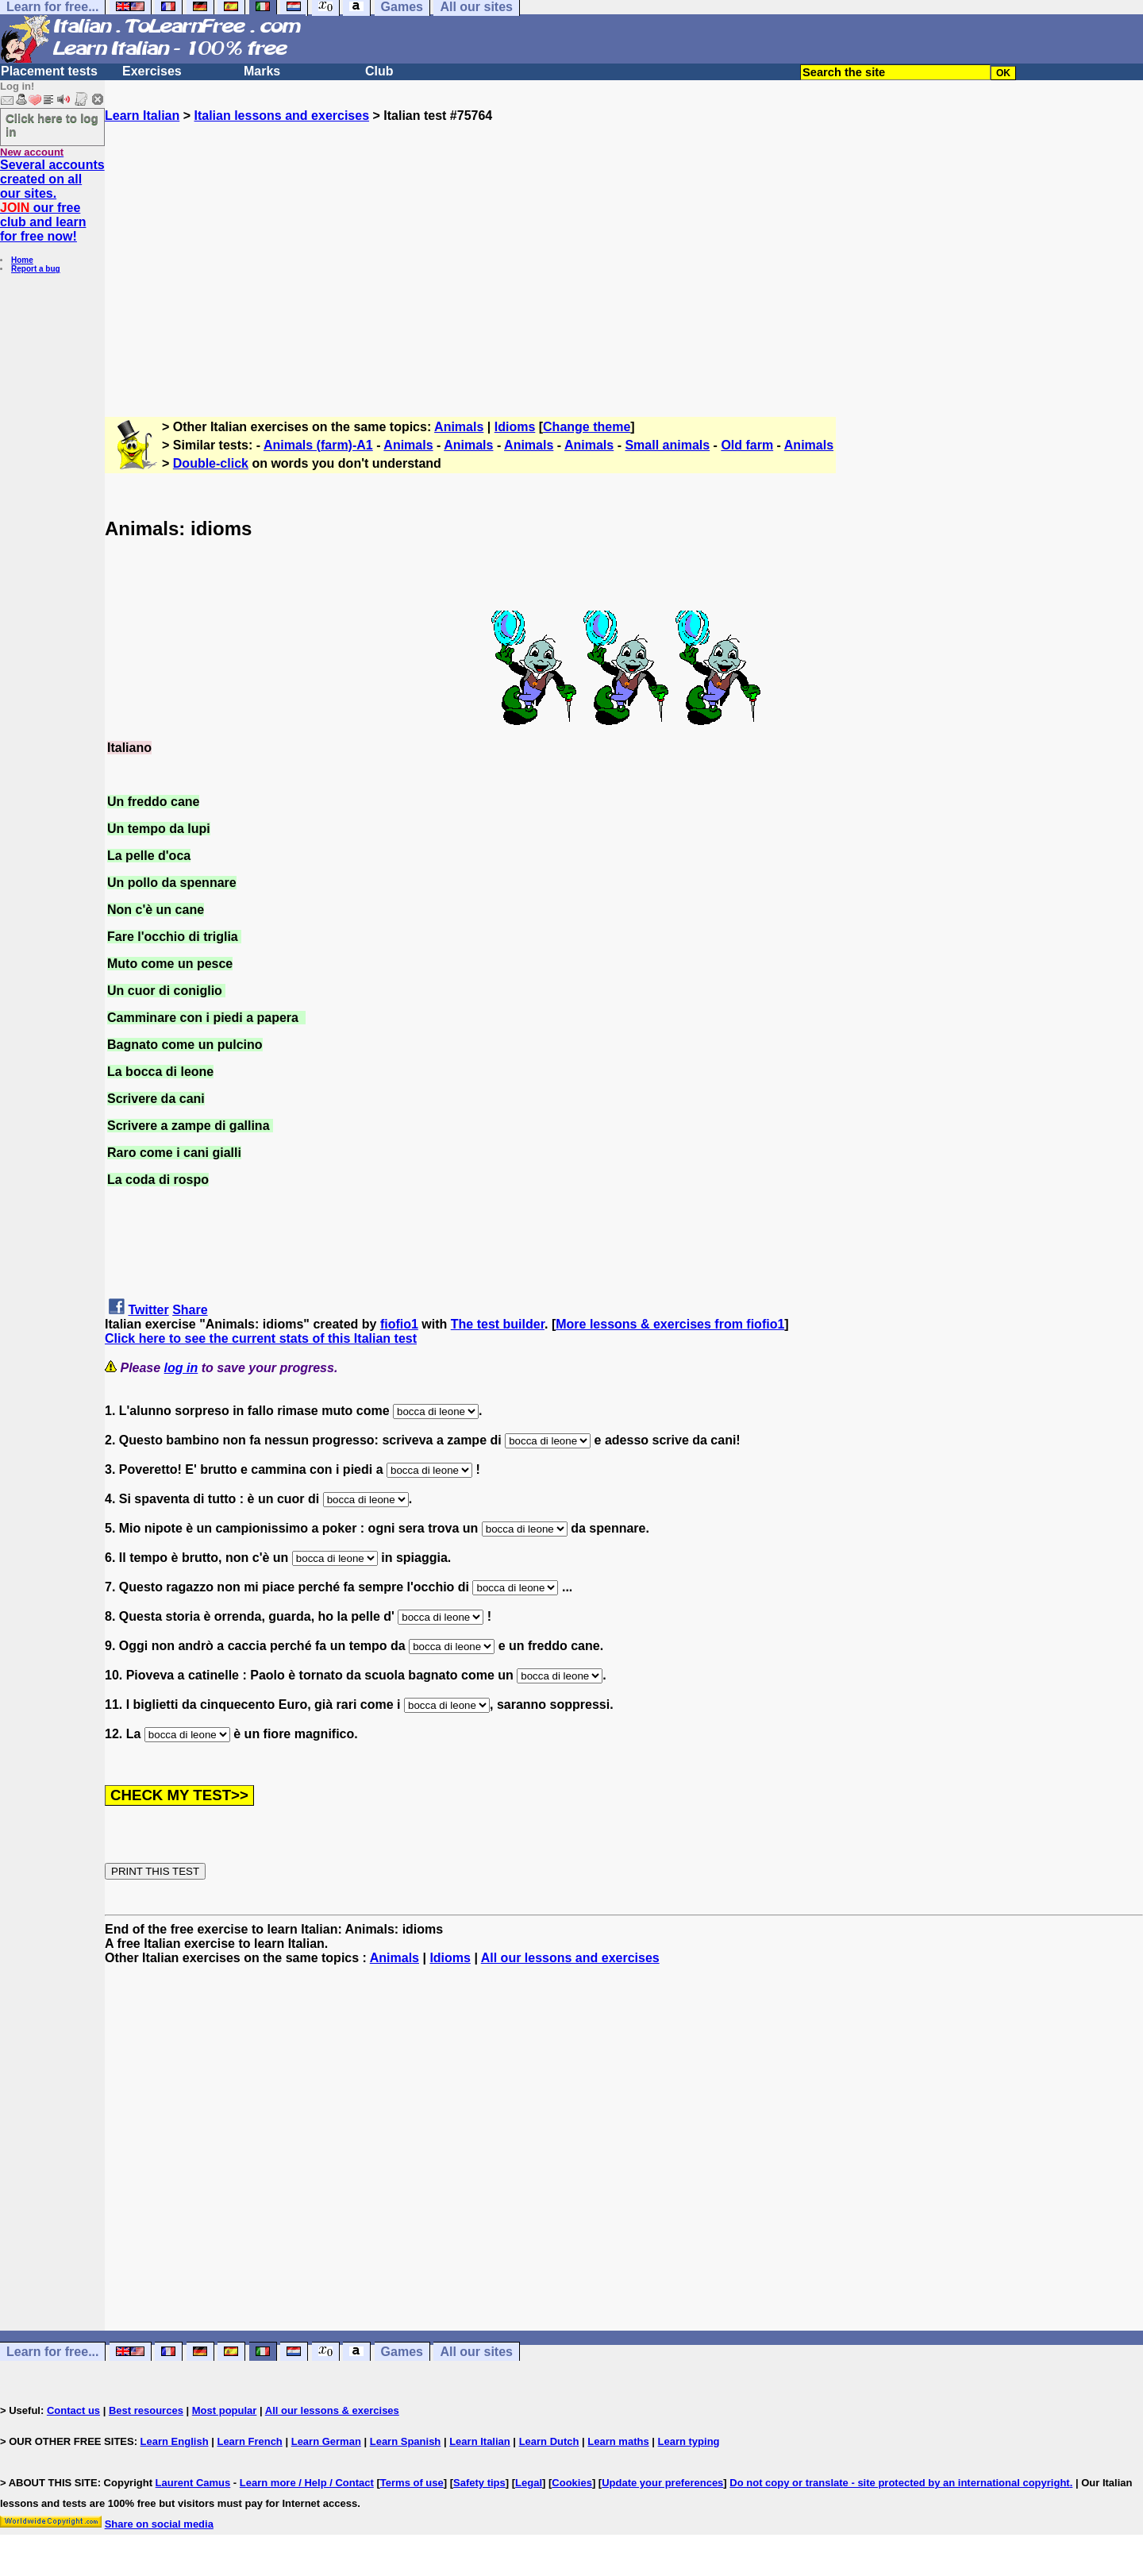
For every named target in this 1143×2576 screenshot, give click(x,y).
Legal (528, 2483)
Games (402, 2351)
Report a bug (35, 268)
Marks (262, 71)
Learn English (174, 2441)
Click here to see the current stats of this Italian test (261, 1338)
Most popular (224, 2410)
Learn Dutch (549, 2441)
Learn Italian (142, 115)
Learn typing (689, 2441)
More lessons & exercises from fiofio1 (670, 1324)
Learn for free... (52, 2351)
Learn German (326, 2441)
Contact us (73, 2410)
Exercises (152, 71)
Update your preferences (662, 2483)
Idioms (515, 427)
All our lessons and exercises (570, 1958)
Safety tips (479, 2483)
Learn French (249, 2441)
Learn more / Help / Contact (307, 2483)
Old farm (747, 445)
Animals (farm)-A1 (318, 445)
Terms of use (412, 2483)
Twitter (148, 1310)
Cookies (572, 2483)
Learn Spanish (405, 2441)
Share (189, 1310)
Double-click (210, 463)
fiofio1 (399, 1324)
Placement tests (49, 71)
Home (22, 260)
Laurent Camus (193, 2483)
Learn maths (617, 2441)
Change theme (586, 427)
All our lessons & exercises (332, 2410)
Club (379, 71)
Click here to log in (52, 124)
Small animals (667, 445)
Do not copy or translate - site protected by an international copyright (899, 2483)
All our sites (476, 2351)
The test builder (498, 1324)
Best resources (146, 2410)
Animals (458, 427)
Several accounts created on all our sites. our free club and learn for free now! (52, 200)
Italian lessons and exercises (281, 115)
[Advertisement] (624, 263)
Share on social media (159, 2524)
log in (181, 1368)
